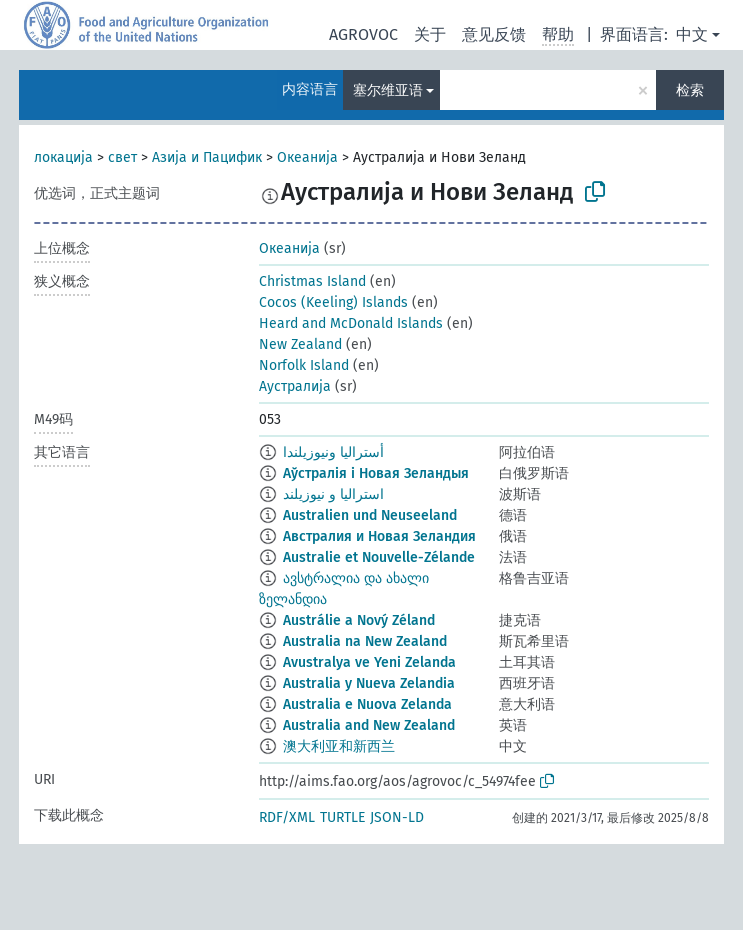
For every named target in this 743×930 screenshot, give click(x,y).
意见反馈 (494, 34)
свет (122, 157)
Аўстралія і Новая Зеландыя (376, 473)
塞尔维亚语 (388, 90)
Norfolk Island (304, 365)
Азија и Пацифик (207, 157)
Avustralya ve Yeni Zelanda (369, 662)
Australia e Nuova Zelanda (367, 704)
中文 (692, 34)
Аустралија (295, 386)
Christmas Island (312, 281)
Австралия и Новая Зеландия (379, 536)
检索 (690, 90)
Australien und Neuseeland (370, 515)
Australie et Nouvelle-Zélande (379, 557)
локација (63, 157)
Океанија (307, 157)
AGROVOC (363, 34)
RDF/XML (287, 817)
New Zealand (300, 344)
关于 (430, 34)
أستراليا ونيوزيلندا (333, 452)
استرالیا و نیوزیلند (333, 494)
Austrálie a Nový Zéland (359, 620)
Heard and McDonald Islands (351, 323)
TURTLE (342, 817)
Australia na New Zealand (365, 641)
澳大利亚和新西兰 (339, 746)
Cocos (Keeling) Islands (333, 302)
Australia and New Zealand (369, 725)
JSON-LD (397, 817)
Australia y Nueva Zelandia (369, 683)
